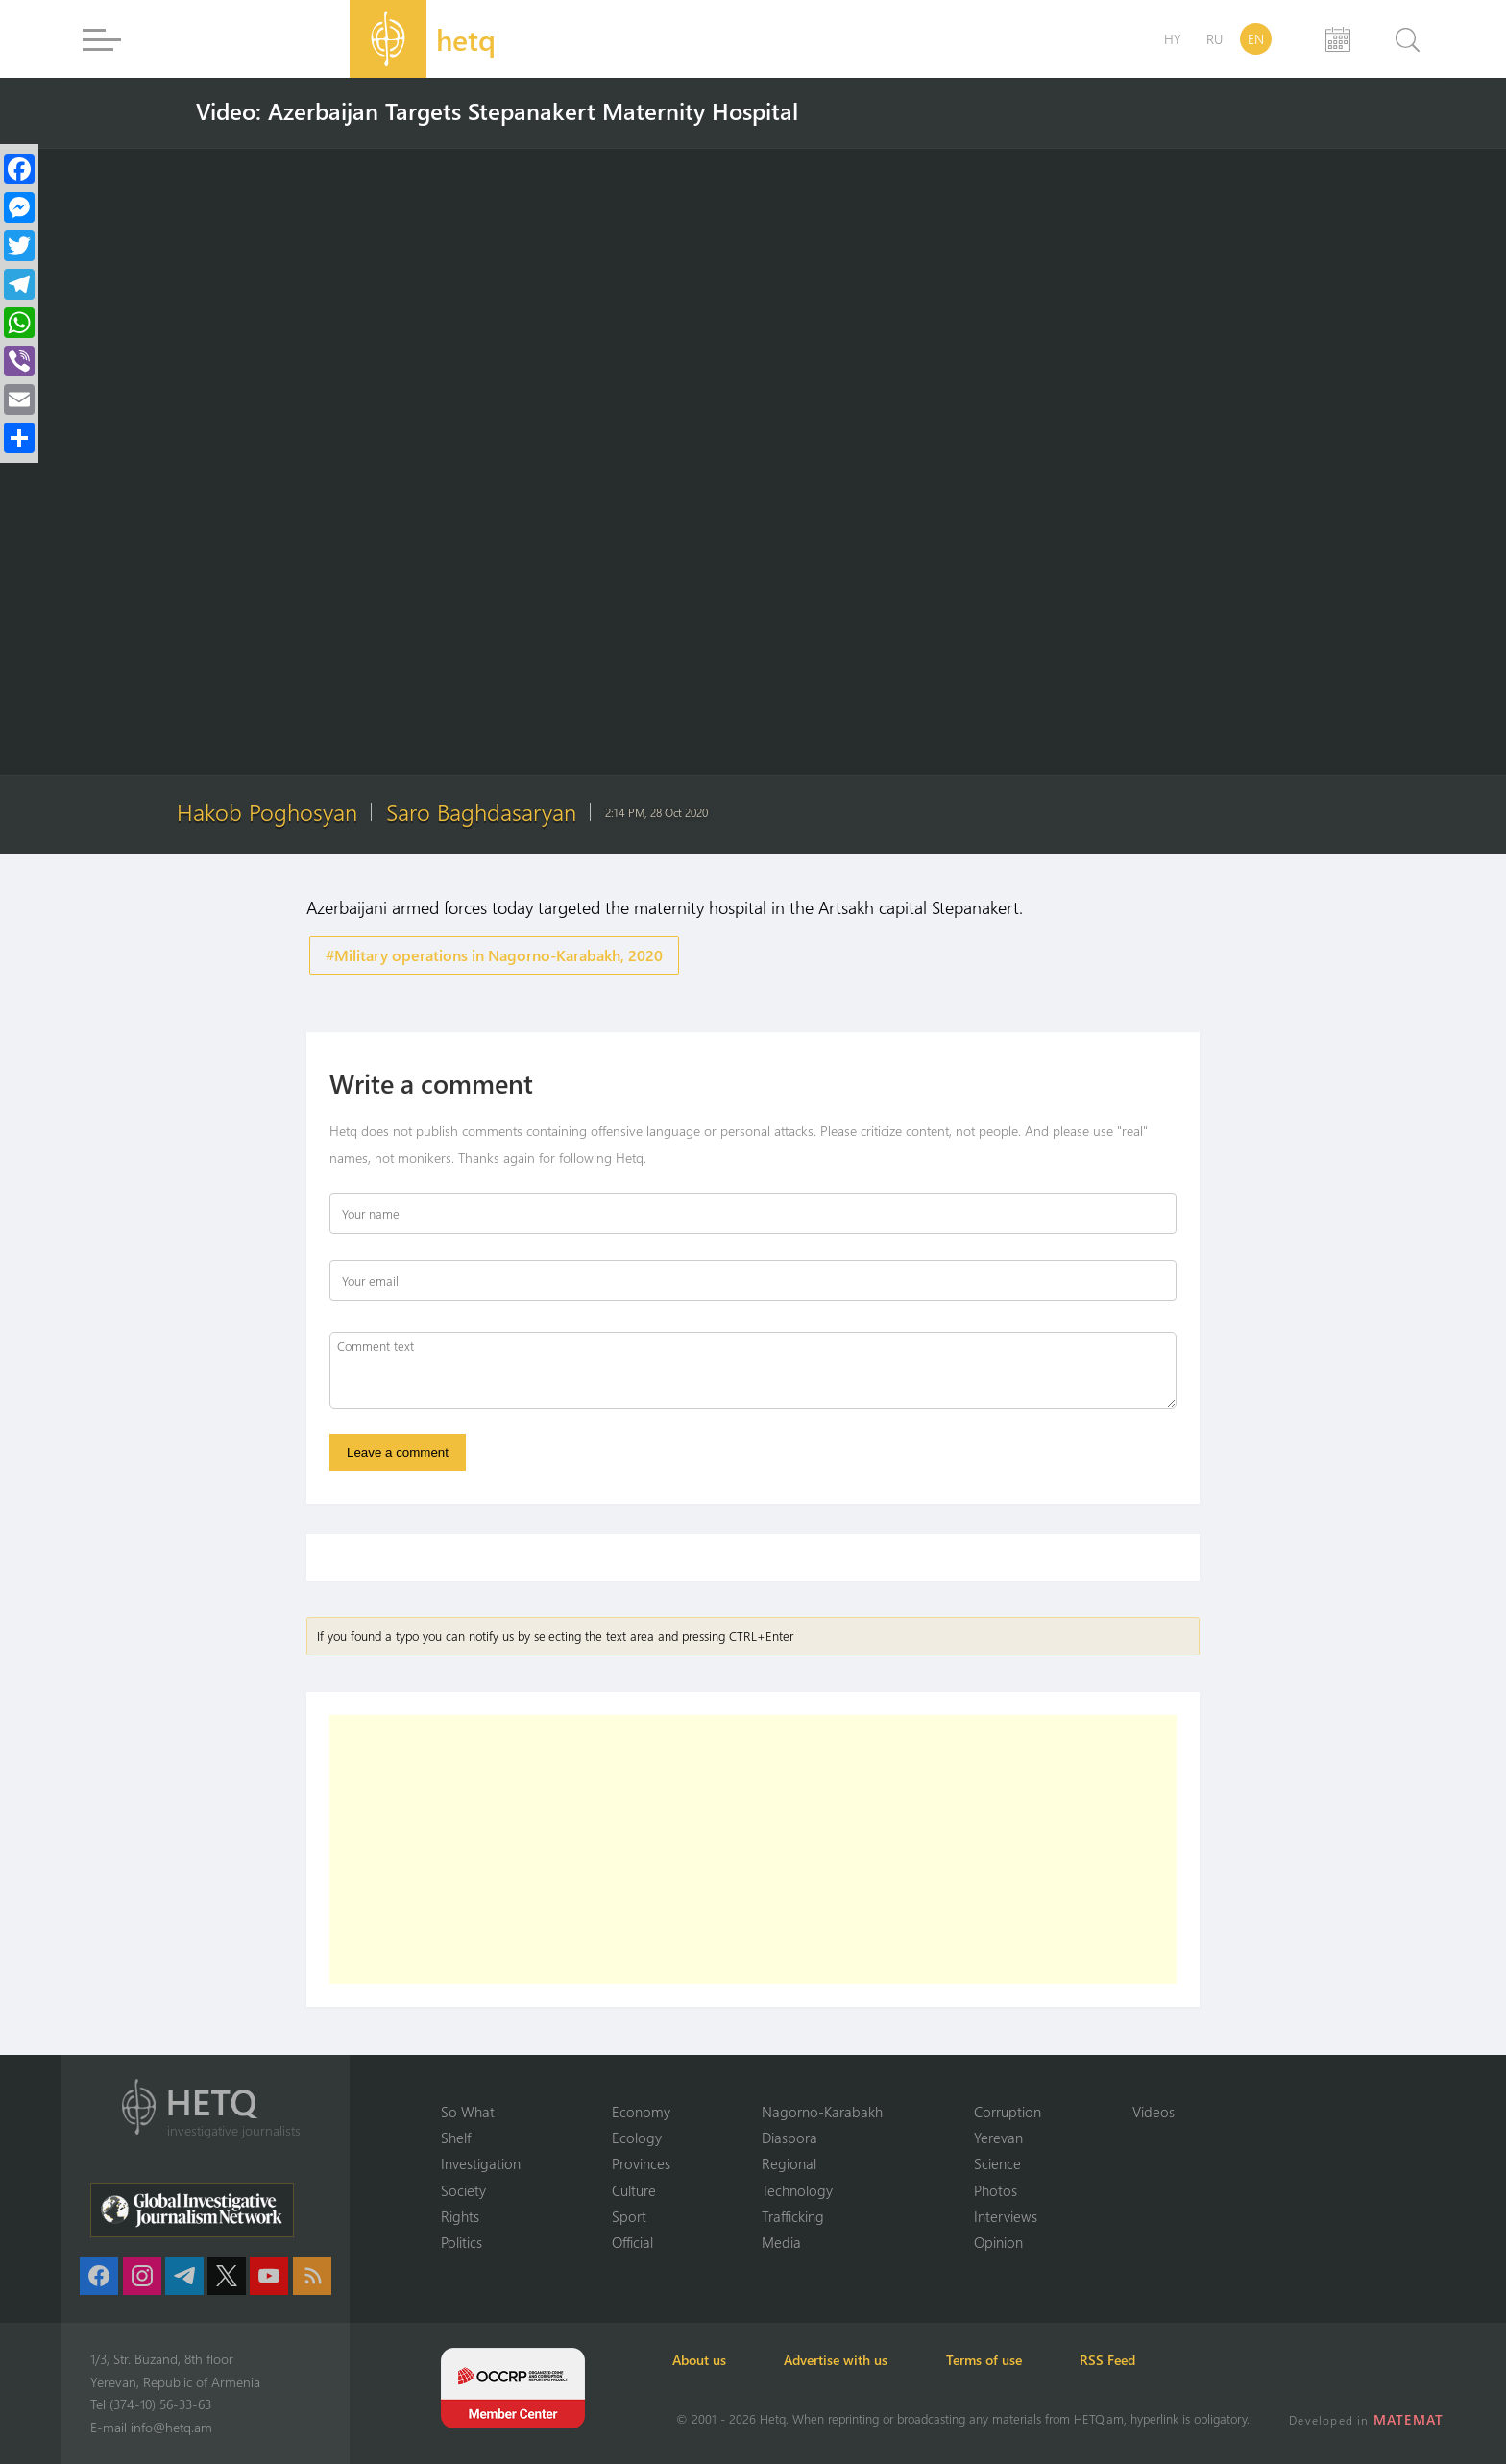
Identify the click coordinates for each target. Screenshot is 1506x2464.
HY (1172, 39)
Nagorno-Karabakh (822, 2110)
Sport (629, 2216)
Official (632, 2242)
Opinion (998, 2242)
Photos (995, 2189)
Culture (634, 2189)
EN (1256, 39)
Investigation (481, 2163)
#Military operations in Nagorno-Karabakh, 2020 (494, 955)
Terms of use (994, 2360)
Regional (789, 2163)
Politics (461, 2242)
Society (463, 2189)
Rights (460, 2216)
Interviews (1005, 2216)
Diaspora (789, 2136)
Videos (1153, 2110)
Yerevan (998, 2136)
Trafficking (793, 2216)
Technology (797, 2189)
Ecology (637, 2136)
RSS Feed (1122, 2360)
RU (1214, 39)
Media (781, 2242)
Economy (641, 2110)
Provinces (641, 2163)
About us (703, 2360)
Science (997, 2163)
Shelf (456, 2136)
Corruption (1007, 2110)
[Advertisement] (753, 1850)
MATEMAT (1409, 2419)
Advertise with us (843, 2360)
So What (468, 2110)
